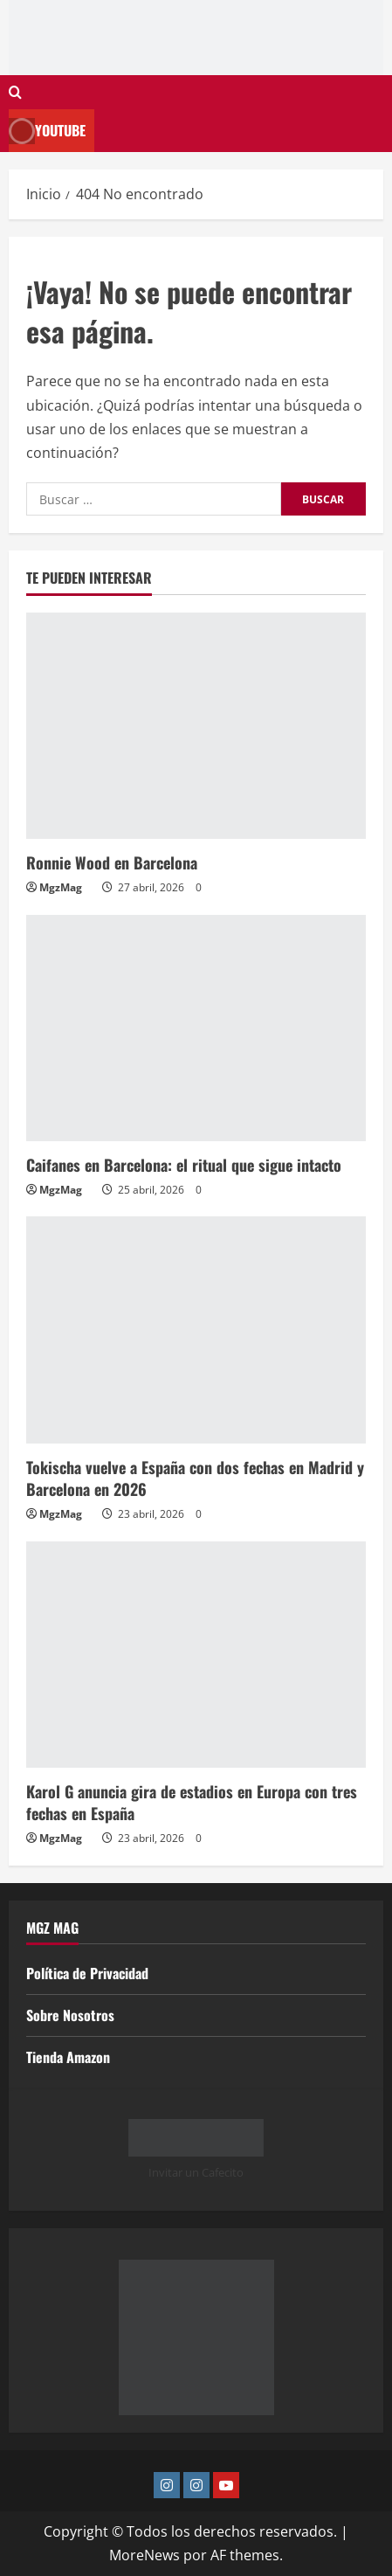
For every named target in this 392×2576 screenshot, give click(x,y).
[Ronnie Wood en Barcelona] (196, 726)
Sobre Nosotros (70, 2015)
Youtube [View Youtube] (47, 130)
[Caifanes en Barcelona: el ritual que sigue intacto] (196, 1028)
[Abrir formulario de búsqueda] (15, 92)
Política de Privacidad (87, 1973)
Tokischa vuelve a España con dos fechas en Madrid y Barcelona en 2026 (195, 1478)
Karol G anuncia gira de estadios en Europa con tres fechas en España (191, 1802)
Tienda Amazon (68, 2056)
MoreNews (144, 2555)
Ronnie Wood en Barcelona (111, 862)
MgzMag (60, 887)
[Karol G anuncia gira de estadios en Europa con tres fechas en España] (196, 1654)
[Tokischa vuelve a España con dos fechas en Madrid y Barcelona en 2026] (196, 1329)
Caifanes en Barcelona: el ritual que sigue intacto (183, 1164)
